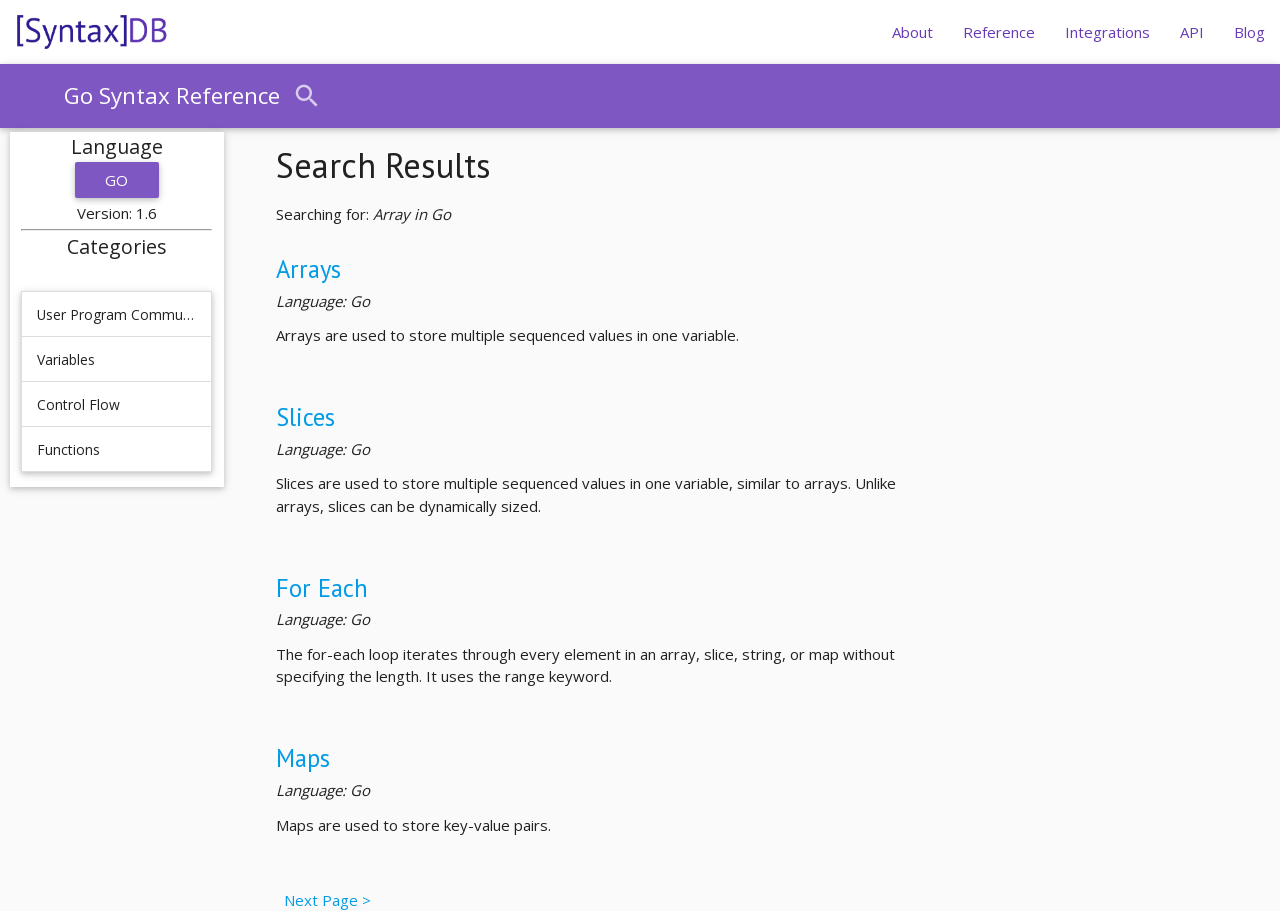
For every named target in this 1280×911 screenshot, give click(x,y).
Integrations (1107, 32)
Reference (999, 32)
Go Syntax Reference (172, 95)
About (912, 32)
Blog (1249, 32)
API (1192, 32)
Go (117, 180)
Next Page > (323, 900)
